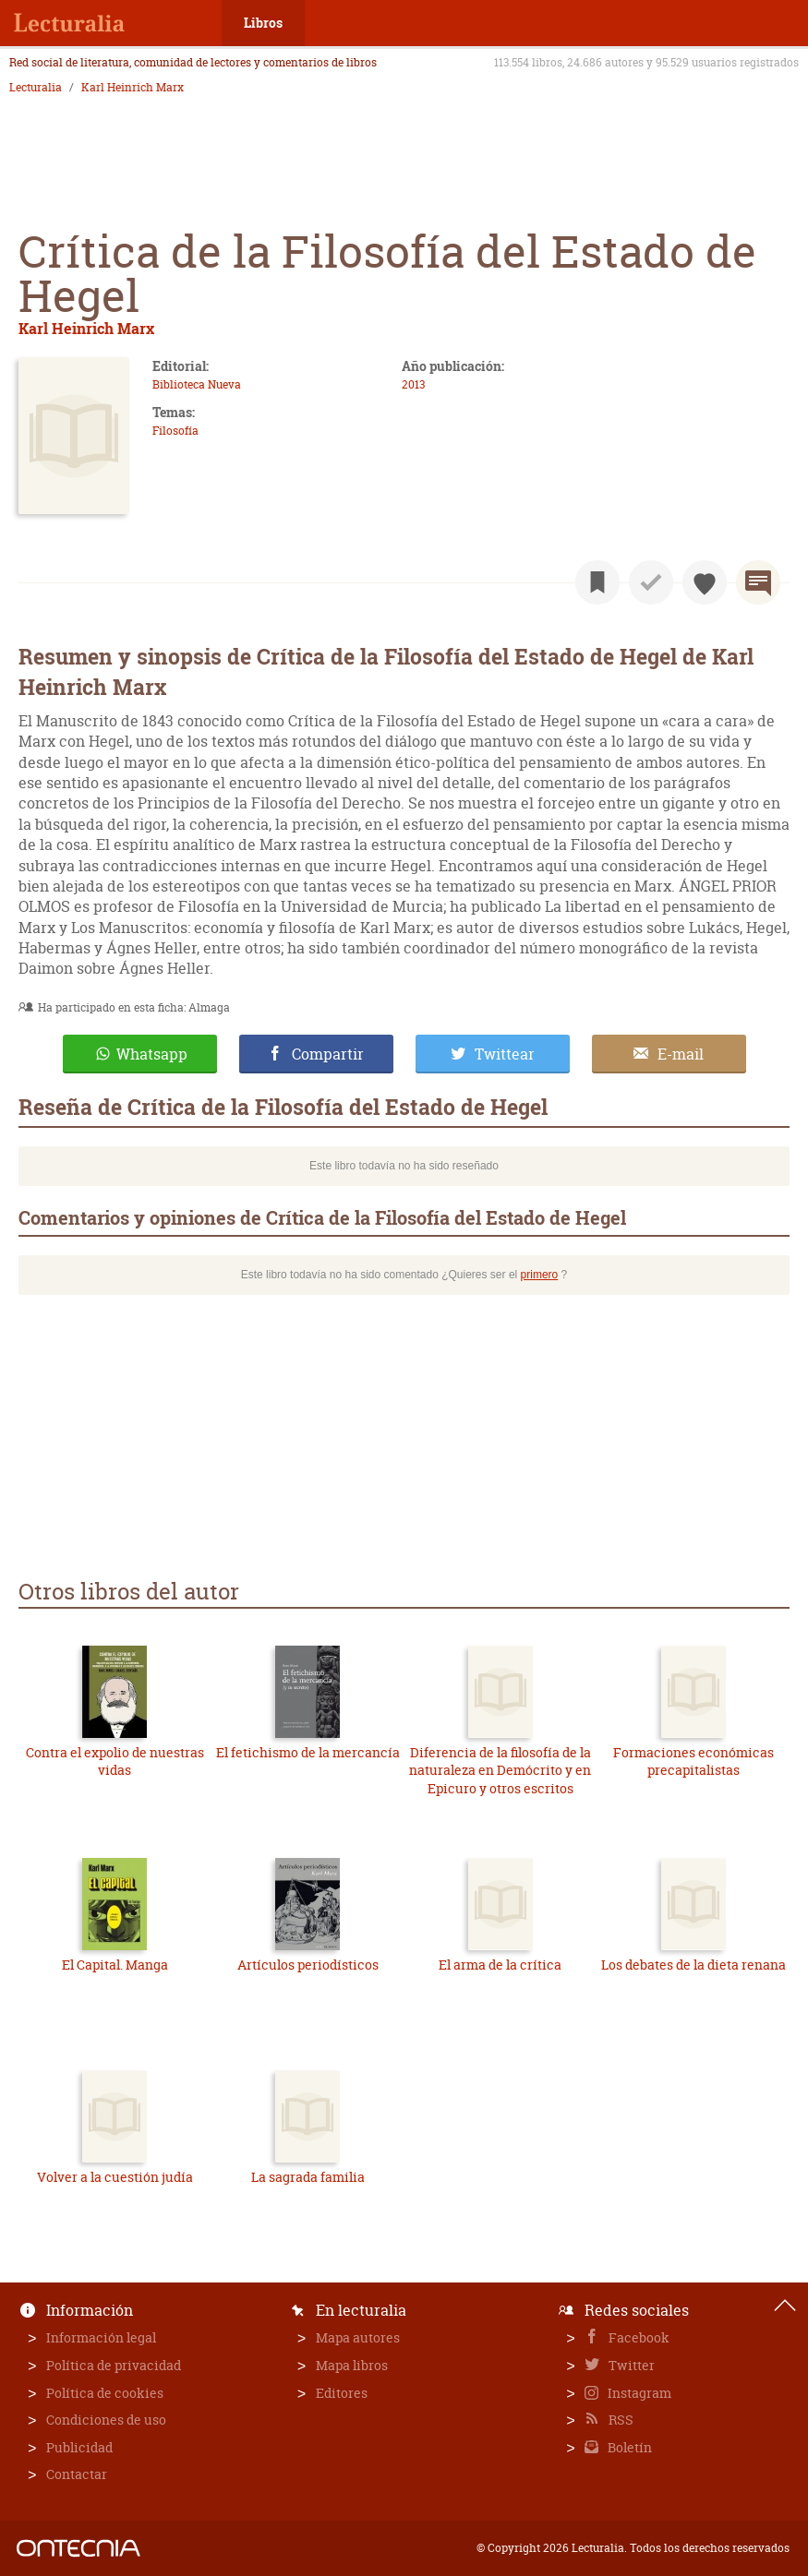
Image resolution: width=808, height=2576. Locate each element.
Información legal (101, 2337)
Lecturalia (35, 87)
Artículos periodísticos (308, 1964)
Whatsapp (151, 1054)
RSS (619, 2419)
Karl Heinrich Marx (132, 87)
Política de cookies (104, 2393)
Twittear (505, 1054)
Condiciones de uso (106, 2419)
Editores (342, 2393)
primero (540, 1274)
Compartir (328, 1054)
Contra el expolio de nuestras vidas (115, 1761)
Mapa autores (358, 2337)
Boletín (628, 2447)
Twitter (630, 2365)
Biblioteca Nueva (196, 384)
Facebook (637, 2337)
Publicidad (79, 2447)
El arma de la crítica (500, 1964)
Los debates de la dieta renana (693, 1964)
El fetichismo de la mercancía (308, 1752)
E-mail (680, 1054)
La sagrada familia (308, 2177)
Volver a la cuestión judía (115, 2177)
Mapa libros (352, 2365)
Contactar (76, 2474)
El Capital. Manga (115, 1964)
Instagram (638, 2393)
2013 (413, 384)
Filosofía (175, 430)
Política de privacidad (113, 2365)
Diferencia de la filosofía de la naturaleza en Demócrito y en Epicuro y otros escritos (500, 1770)
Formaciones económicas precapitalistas (693, 1761)
